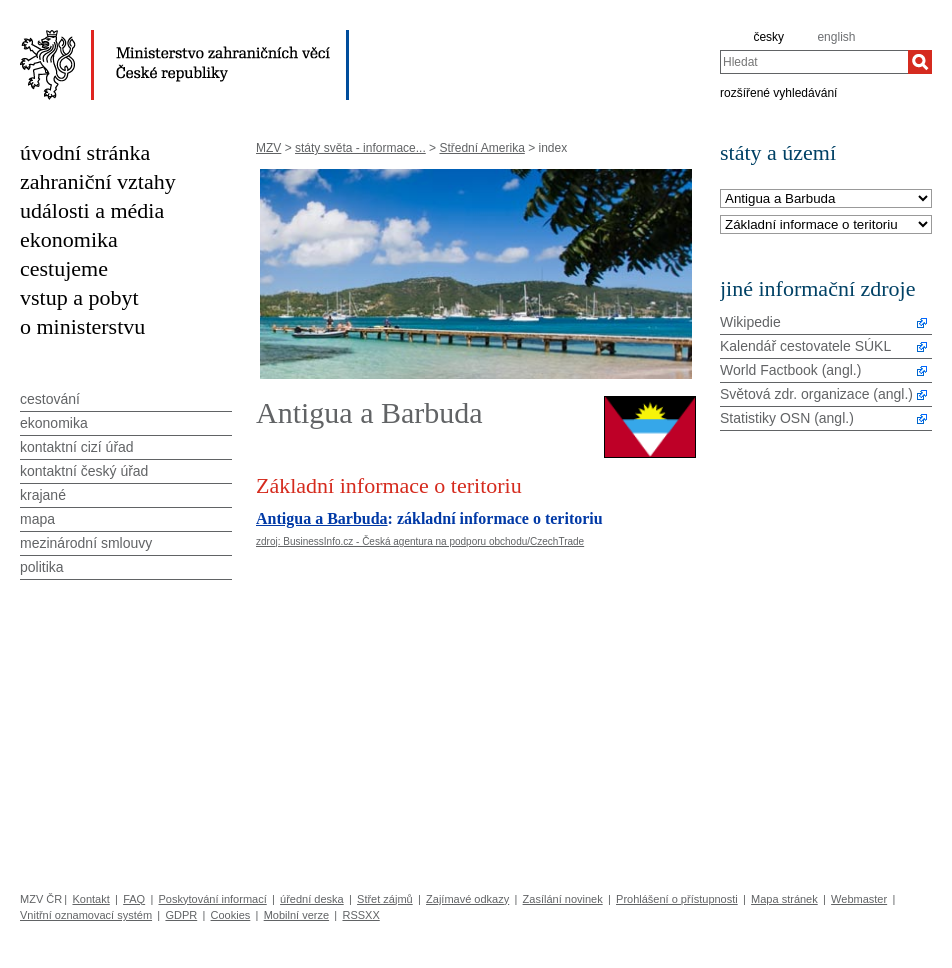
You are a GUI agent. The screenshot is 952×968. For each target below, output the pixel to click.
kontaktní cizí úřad (77, 447)
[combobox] (814, 62)
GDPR (181, 915)
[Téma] (826, 225)
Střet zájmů (385, 899)
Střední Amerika (481, 148)
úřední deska (312, 899)
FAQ (134, 899)
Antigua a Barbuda (322, 518)
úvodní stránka (85, 152)
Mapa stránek (784, 899)
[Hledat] (920, 62)
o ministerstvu (82, 326)
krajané (43, 495)
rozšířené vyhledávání (778, 92)
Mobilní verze (296, 915)
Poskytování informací (213, 899)
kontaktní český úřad (84, 471)
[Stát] (826, 199)
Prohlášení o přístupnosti (677, 899)
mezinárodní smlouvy (86, 543)
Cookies (231, 915)
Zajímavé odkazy (467, 899)
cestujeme (64, 268)
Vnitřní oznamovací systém (86, 915)
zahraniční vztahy (98, 181)
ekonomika (69, 239)
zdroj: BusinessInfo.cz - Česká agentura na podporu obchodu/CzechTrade (420, 541)
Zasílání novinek (563, 899)
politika (42, 567)
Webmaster (859, 899)
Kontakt (90, 899)
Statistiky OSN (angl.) (787, 418)
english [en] (836, 37)
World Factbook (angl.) (790, 370)
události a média (92, 210)
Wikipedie (750, 322)
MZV (268, 148)
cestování (50, 399)
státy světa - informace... (360, 148)
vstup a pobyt (79, 297)
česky (768, 37)
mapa (37, 519)
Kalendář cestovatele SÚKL (805, 346)
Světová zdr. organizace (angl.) (816, 394)
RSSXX (360, 915)
